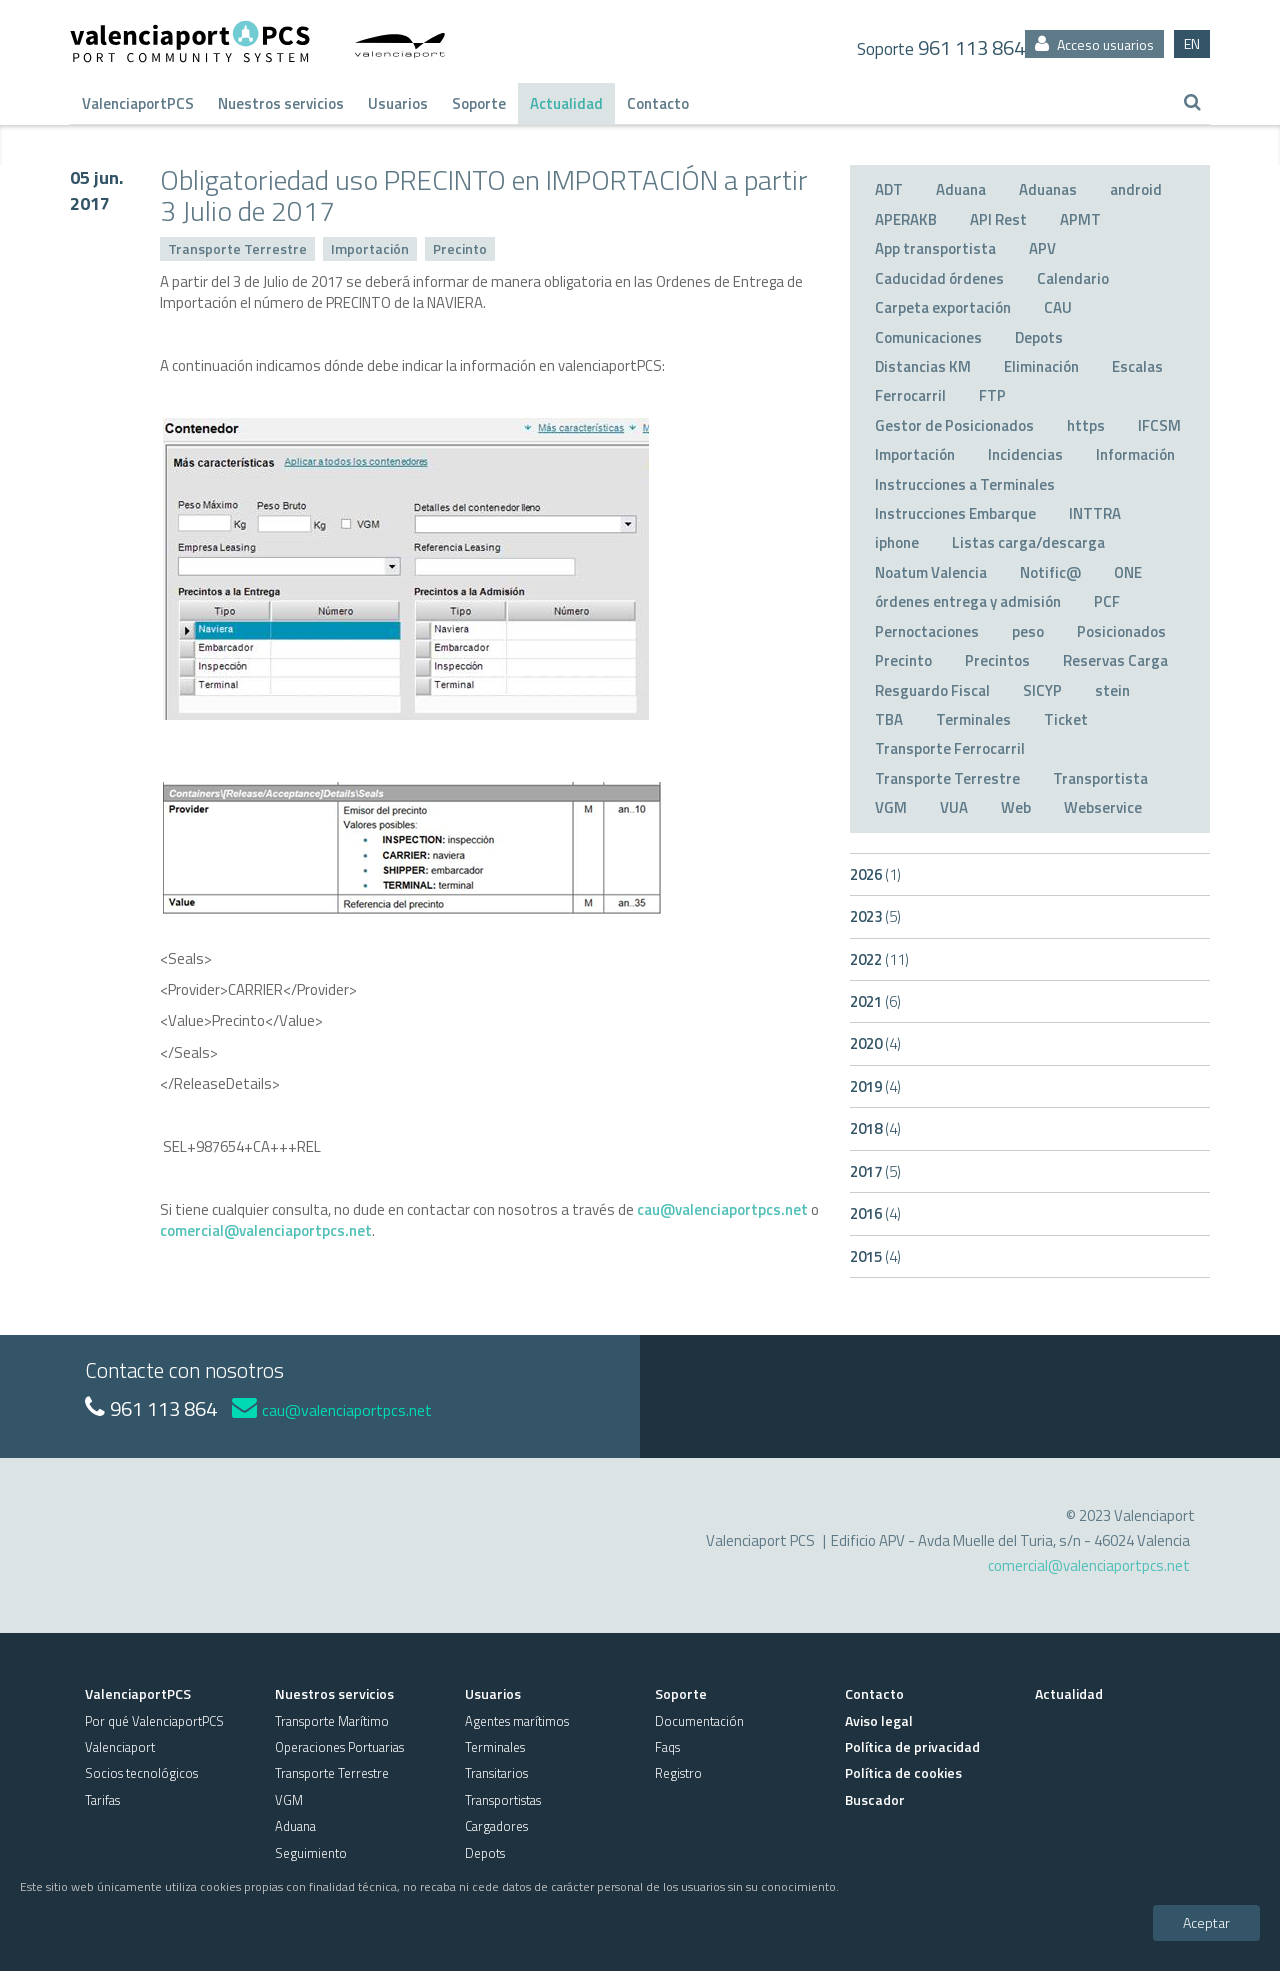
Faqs (667, 1747)
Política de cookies (903, 1772)
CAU (1058, 307)
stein (1112, 690)
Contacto (658, 103)
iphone (897, 542)
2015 (875, 1256)
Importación (370, 248)
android (1136, 189)
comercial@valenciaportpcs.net (266, 1230)
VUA (954, 807)
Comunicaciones (928, 337)
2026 (875, 874)
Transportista (1100, 778)
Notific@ (1050, 572)
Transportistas (503, 1800)
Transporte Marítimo (332, 1721)
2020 (875, 1043)
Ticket (1066, 719)
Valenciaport (120, 1747)
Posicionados (1121, 631)
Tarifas (102, 1800)
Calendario (1073, 278)
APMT (1080, 219)
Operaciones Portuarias (339, 1747)
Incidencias (1025, 454)
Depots (1039, 337)
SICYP (1042, 690)
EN (1192, 43)
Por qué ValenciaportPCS (154, 1721)
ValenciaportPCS (138, 103)
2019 (875, 1086)
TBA (889, 719)
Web (1016, 807)
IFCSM (1159, 425)
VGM (891, 807)
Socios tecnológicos (141, 1773)
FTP (992, 395)
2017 (875, 1171)
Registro (678, 1773)
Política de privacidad (912, 1746)
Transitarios (496, 1773)
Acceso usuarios (1094, 44)
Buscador (875, 1799)
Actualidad (566, 103)
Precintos (997, 660)
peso (1028, 631)
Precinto (460, 248)
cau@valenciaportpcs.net (722, 1209)
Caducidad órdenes (939, 278)
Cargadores (496, 1826)
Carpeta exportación (943, 307)
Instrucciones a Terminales (965, 484)
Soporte (479, 103)
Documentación (699, 1721)
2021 (875, 1001)
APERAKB (906, 219)
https (1086, 425)
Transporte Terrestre (237, 248)
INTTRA (1095, 513)
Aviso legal (879, 1720)
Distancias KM (923, 366)
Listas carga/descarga (1028, 542)
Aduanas (1048, 189)
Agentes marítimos (517, 1721)
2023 (875, 916)
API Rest (998, 219)
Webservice (1103, 807)
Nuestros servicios (281, 103)
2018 (875, 1128)
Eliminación (1041, 366)
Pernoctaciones (927, 631)
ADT (889, 189)
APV (1042, 248)
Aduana (961, 189)
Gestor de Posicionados (954, 425)
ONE (1128, 572)
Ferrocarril (910, 395)
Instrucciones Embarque (955, 513)
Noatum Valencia (931, 572)
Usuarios (398, 103)
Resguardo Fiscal (932, 690)
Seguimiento (311, 1853)
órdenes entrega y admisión (968, 601)
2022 (879, 959)
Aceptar (1206, 1922)
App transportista (935, 248)
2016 (875, 1213)
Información (1135, 454)
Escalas (1137, 366)
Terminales (973, 719)
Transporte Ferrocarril (950, 748)
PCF (1107, 601)
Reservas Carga (1115, 660)
